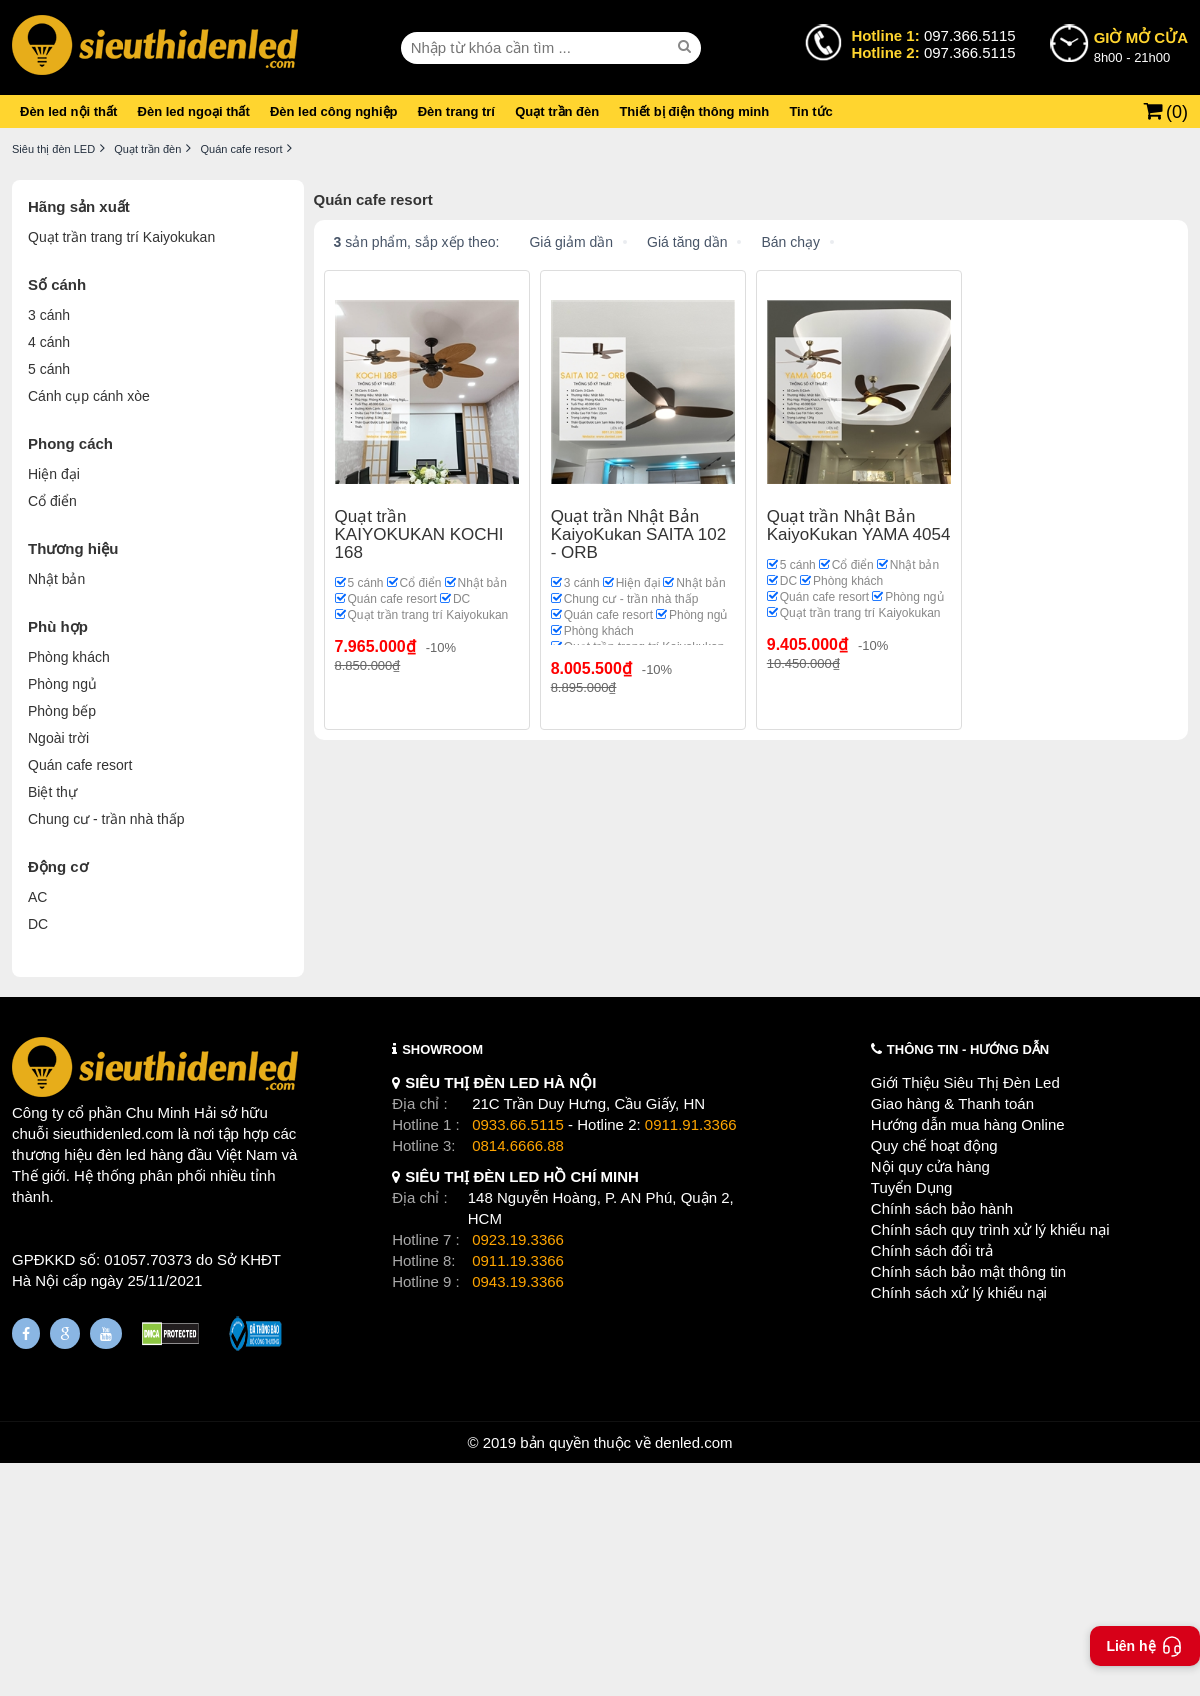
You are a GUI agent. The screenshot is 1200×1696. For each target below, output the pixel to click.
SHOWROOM (442, 1049)
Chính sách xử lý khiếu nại (959, 1292)
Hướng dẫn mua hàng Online (968, 1124)
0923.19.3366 (518, 1239)
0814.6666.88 (518, 1145)
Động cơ (58, 866)
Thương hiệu (73, 548)
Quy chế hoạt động (934, 1145)
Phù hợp (58, 626)
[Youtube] (106, 1333)
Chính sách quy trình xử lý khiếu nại (990, 1229)
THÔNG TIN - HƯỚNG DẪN (968, 1049)
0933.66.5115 (518, 1124)
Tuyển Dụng (911, 1187)
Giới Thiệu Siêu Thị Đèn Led (965, 1082)
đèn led (121, 1154)
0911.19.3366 (518, 1260)
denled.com (694, 1442)
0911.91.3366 (691, 1124)
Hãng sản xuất (79, 206)
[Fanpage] (26, 1333)
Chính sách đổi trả (932, 1250)
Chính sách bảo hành (942, 1208)
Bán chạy (790, 242)
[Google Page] (65, 1333)
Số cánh (57, 284)
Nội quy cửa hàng (930, 1166)
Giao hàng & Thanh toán (952, 1103)
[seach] (687, 47)
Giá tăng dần (687, 242)
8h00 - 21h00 (1141, 46)
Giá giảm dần (571, 242)
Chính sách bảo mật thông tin (968, 1271)
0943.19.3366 (518, 1281)
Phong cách (70, 443)
